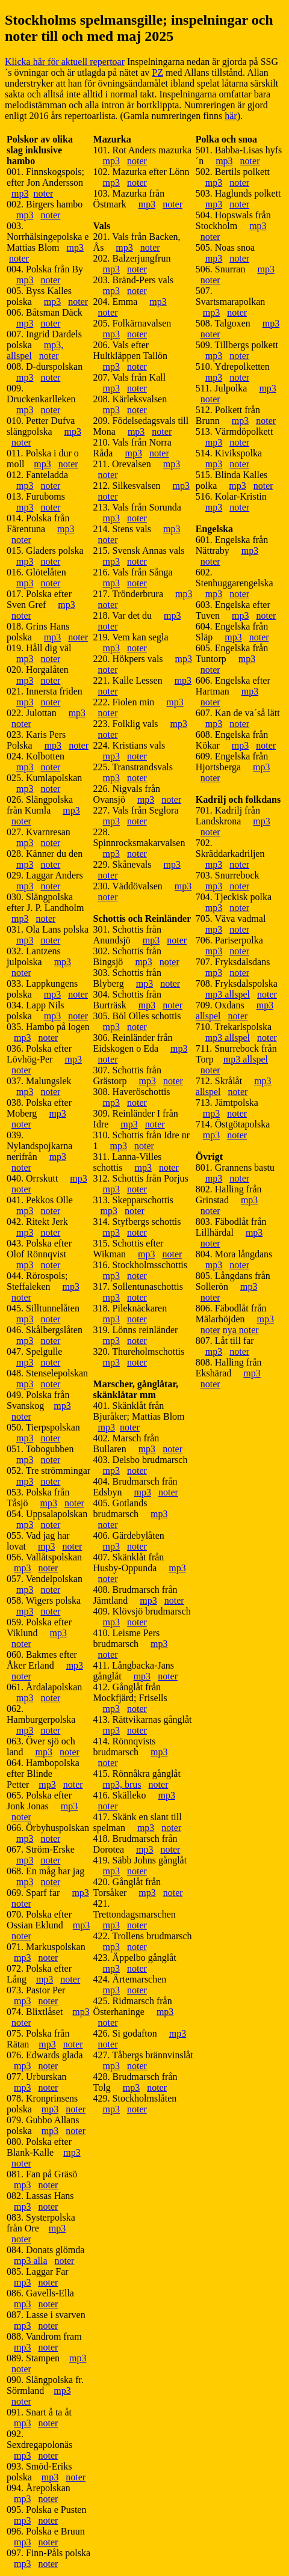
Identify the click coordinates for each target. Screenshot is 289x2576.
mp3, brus (122, 1784)
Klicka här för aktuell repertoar (65, 62)
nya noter (241, 1330)
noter (43, 193)
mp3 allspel (227, 994)
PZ (157, 72)
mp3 (19, 193)
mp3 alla (31, 2261)
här (231, 116)
